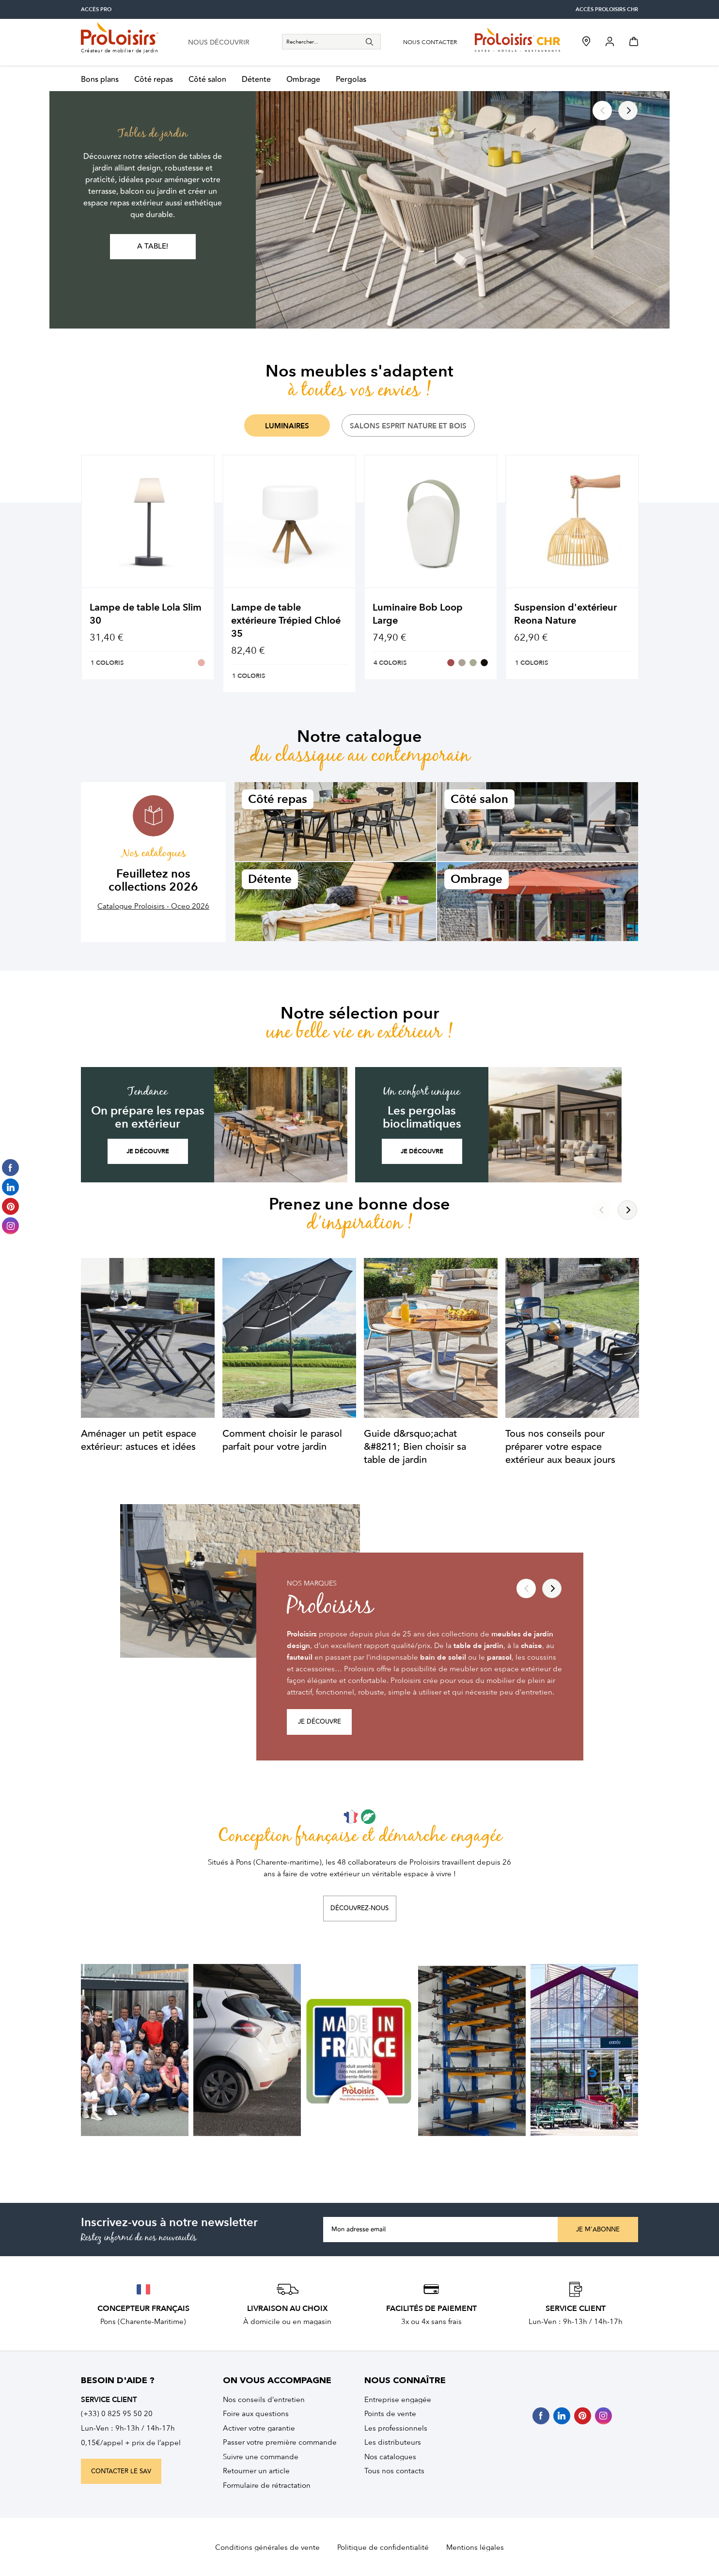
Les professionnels (395, 2428)
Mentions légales (475, 2547)
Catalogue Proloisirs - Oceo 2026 (153, 906)
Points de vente (390, 2413)
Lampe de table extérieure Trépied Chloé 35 (286, 620)
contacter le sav (121, 2471)
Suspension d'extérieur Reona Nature (565, 614)
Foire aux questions (256, 2413)
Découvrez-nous (359, 1908)
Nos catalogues (390, 2456)
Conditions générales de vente (267, 2547)
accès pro (96, 9)
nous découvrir (219, 42)
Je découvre (147, 1151)
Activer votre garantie (259, 2428)
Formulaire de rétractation (267, 2485)
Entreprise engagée (397, 2399)
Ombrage (303, 79)
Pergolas (351, 79)
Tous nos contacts (394, 2470)
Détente (256, 79)
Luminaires (287, 426)
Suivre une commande (260, 2456)
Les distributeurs (392, 2442)
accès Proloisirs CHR (607, 9)
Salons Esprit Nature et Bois (408, 426)
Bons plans (100, 79)
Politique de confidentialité (383, 2547)
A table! (152, 246)
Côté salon (207, 79)
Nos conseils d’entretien (264, 2399)
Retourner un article (256, 2470)
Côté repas (153, 79)
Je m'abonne (598, 2229)
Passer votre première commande (280, 2442)
